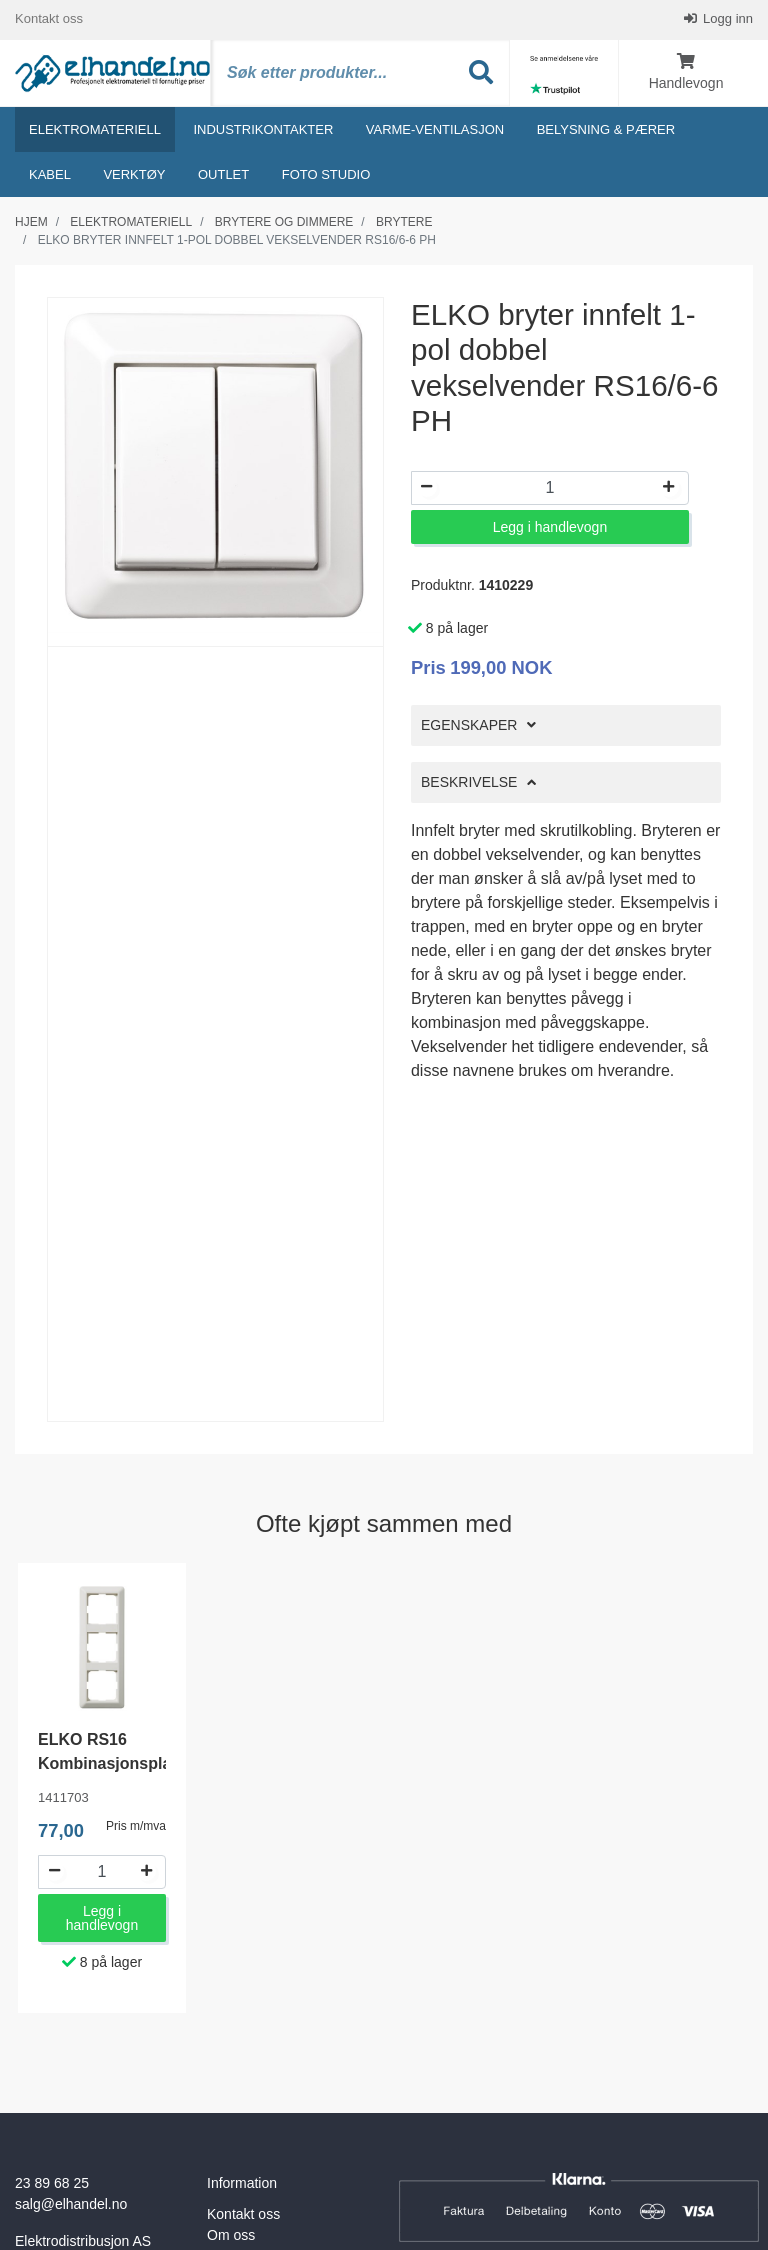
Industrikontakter (263, 130)
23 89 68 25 (52, 2184)
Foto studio (326, 175)
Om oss (231, 2236)
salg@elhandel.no (71, 2205)
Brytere (404, 223)
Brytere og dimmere (284, 223)
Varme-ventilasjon (435, 130)
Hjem (31, 223)
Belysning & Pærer (606, 130)
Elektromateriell (95, 130)
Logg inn (727, 19)
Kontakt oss (49, 19)
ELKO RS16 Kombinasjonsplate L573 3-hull (112, 1764)
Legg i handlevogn (550, 528)
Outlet (223, 175)
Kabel (50, 175)
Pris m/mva (136, 1827)
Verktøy (134, 175)
